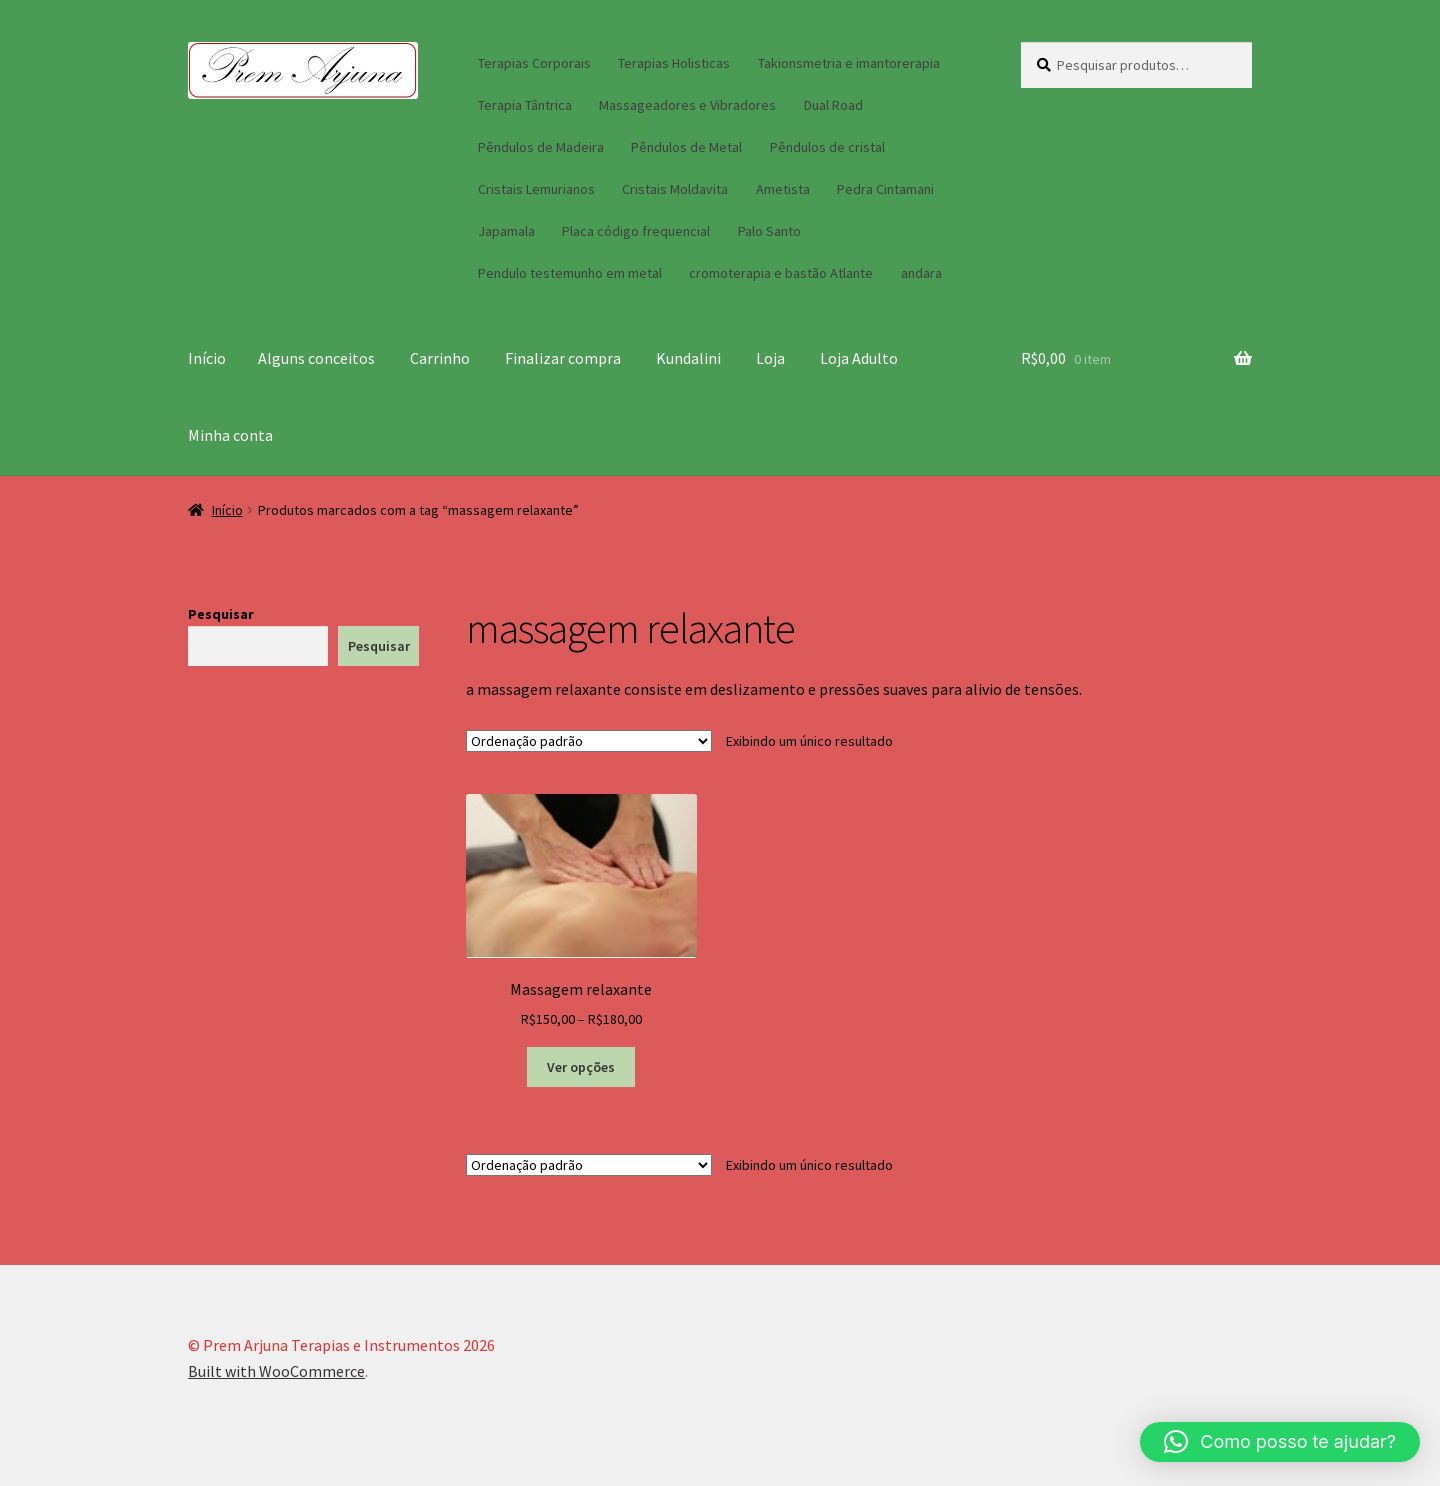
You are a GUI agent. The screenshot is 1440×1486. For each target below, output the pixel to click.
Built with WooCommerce (276, 1371)
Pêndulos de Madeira (541, 147)
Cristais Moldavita (675, 189)
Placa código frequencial (636, 231)
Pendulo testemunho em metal (570, 273)
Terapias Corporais (534, 63)
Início (207, 358)
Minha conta (230, 435)
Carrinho (440, 358)
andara (921, 273)
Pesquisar (221, 614)
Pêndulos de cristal (827, 147)
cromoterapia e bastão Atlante (781, 273)
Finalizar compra (563, 358)
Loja (770, 358)
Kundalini (688, 358)
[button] (1280, 1442)
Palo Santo (769, 231)
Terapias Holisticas (674, 63)
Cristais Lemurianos (536, 189)
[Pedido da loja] (589, 741)
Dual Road (833, 105)
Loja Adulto (859, 358)
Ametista (783, 189)
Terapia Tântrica (525, 105)
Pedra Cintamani (885, 189)
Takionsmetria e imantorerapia (849, 63)
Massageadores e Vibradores (687, 105)
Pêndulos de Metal (686, 147)
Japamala (506, 231)
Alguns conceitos (316, 358)
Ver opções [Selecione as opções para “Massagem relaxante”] (581, 1067)
